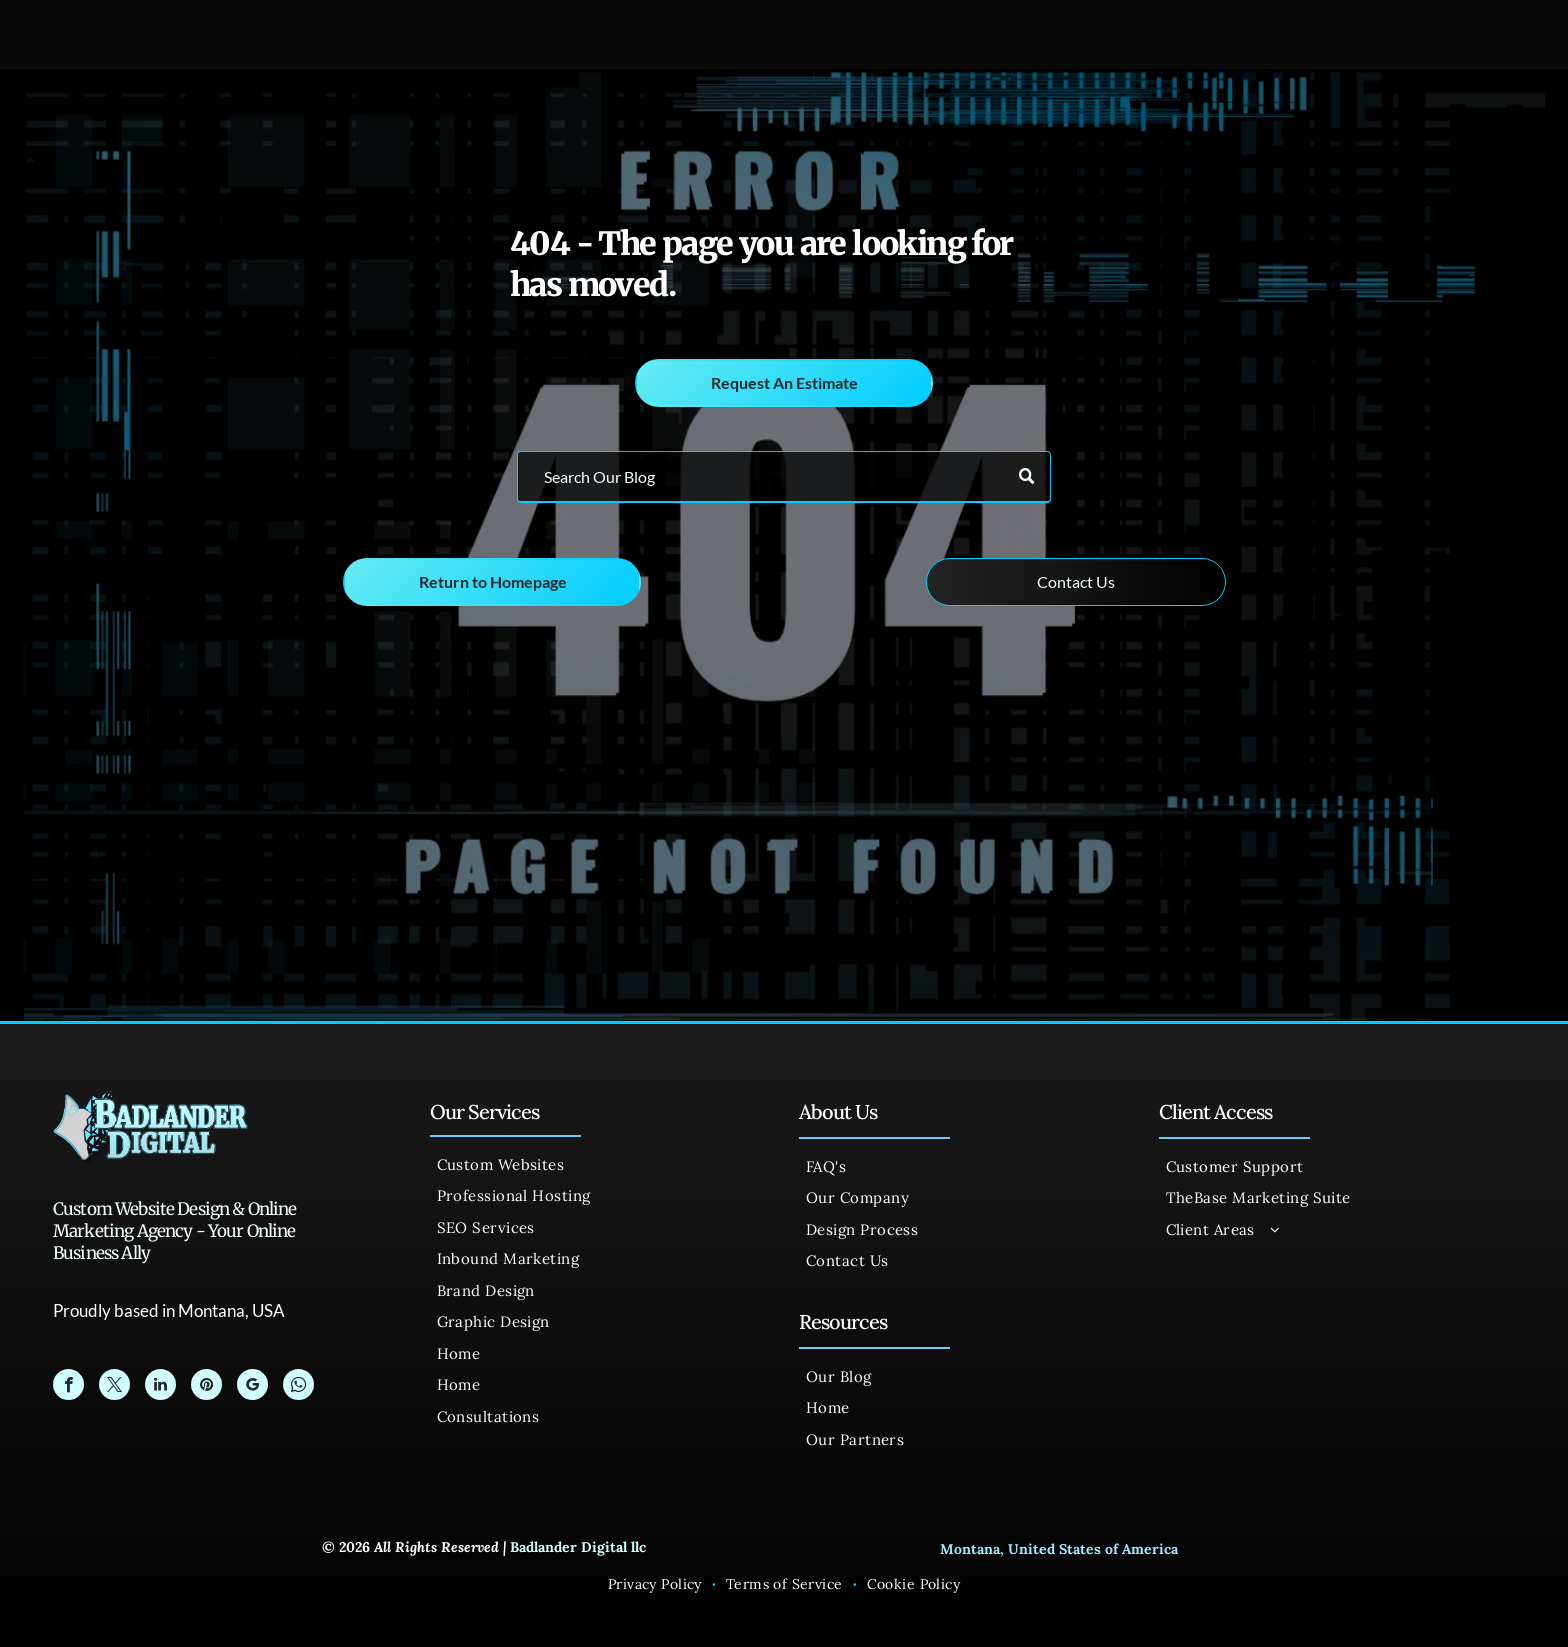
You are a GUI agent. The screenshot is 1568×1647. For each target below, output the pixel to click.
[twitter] (114, 1387)
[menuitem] (596, 1165)
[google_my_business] (252, 1387)
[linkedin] (160, 1387)
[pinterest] (206, 1387)
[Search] (784, 477)
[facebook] (68, 1387)
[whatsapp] (298, 1387)
